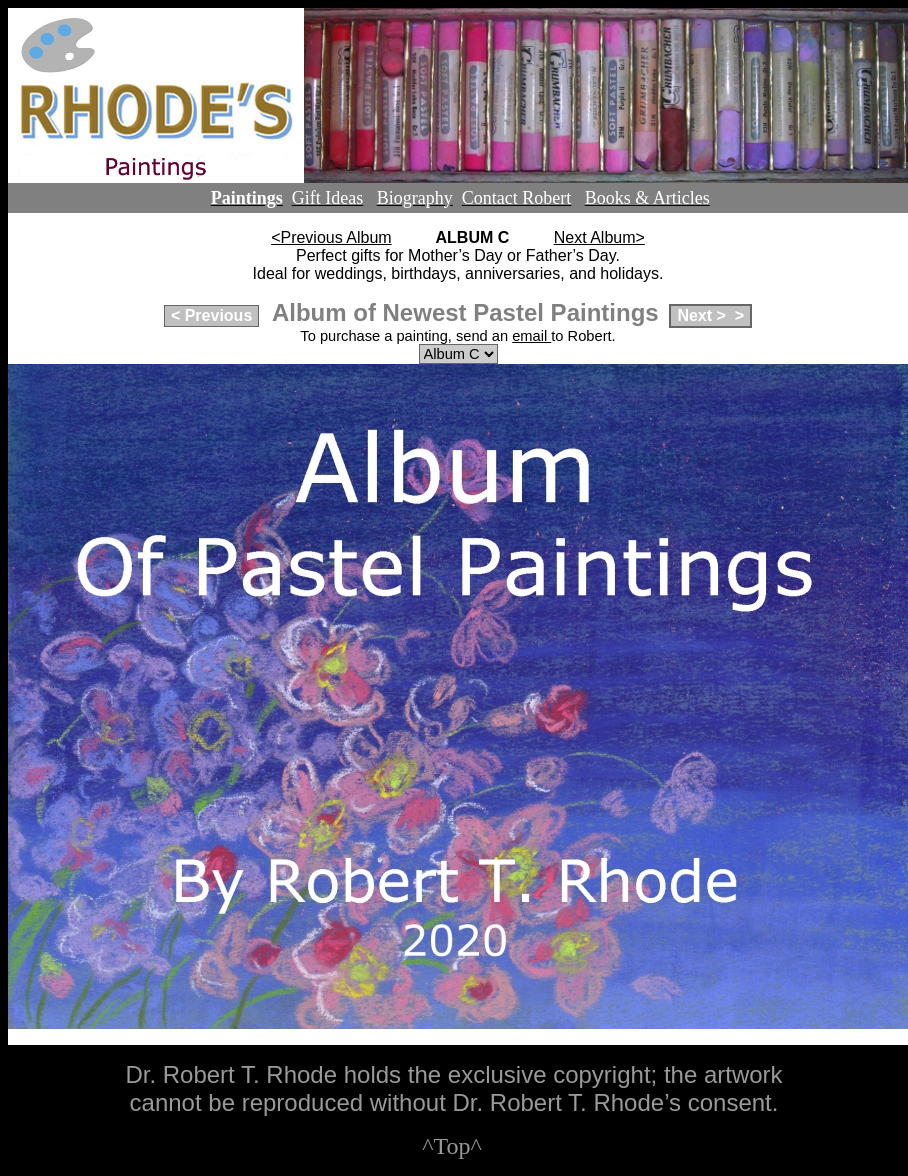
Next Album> (599, 237)
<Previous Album (331, 237)
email (531, 336)
